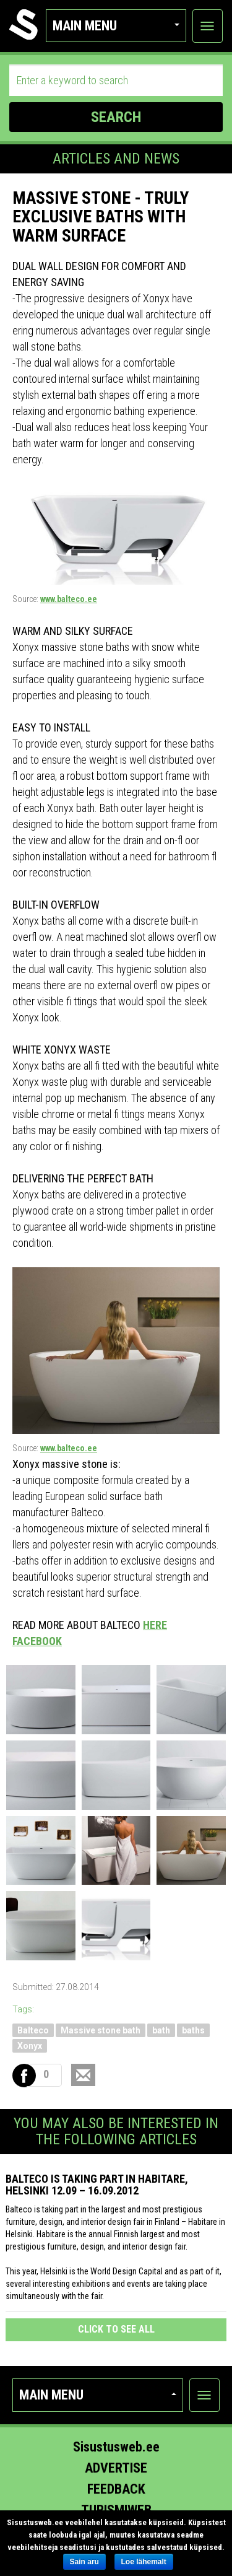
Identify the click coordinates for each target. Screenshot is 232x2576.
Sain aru (84, 2561)
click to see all (116, 2329)
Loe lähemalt (143, 2561)
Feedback (116, 2489)
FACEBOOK (37, 1641)
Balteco (33, 2030)
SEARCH (116, 117)
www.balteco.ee (68, 599)
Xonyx (29, 2046)
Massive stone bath (100, 2030)
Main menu (116, 25)
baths (193, 2030)
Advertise (116, 2468)
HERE (155, 1624)
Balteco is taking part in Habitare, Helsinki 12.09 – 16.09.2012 (97, 2185)
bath (161, 2030)
